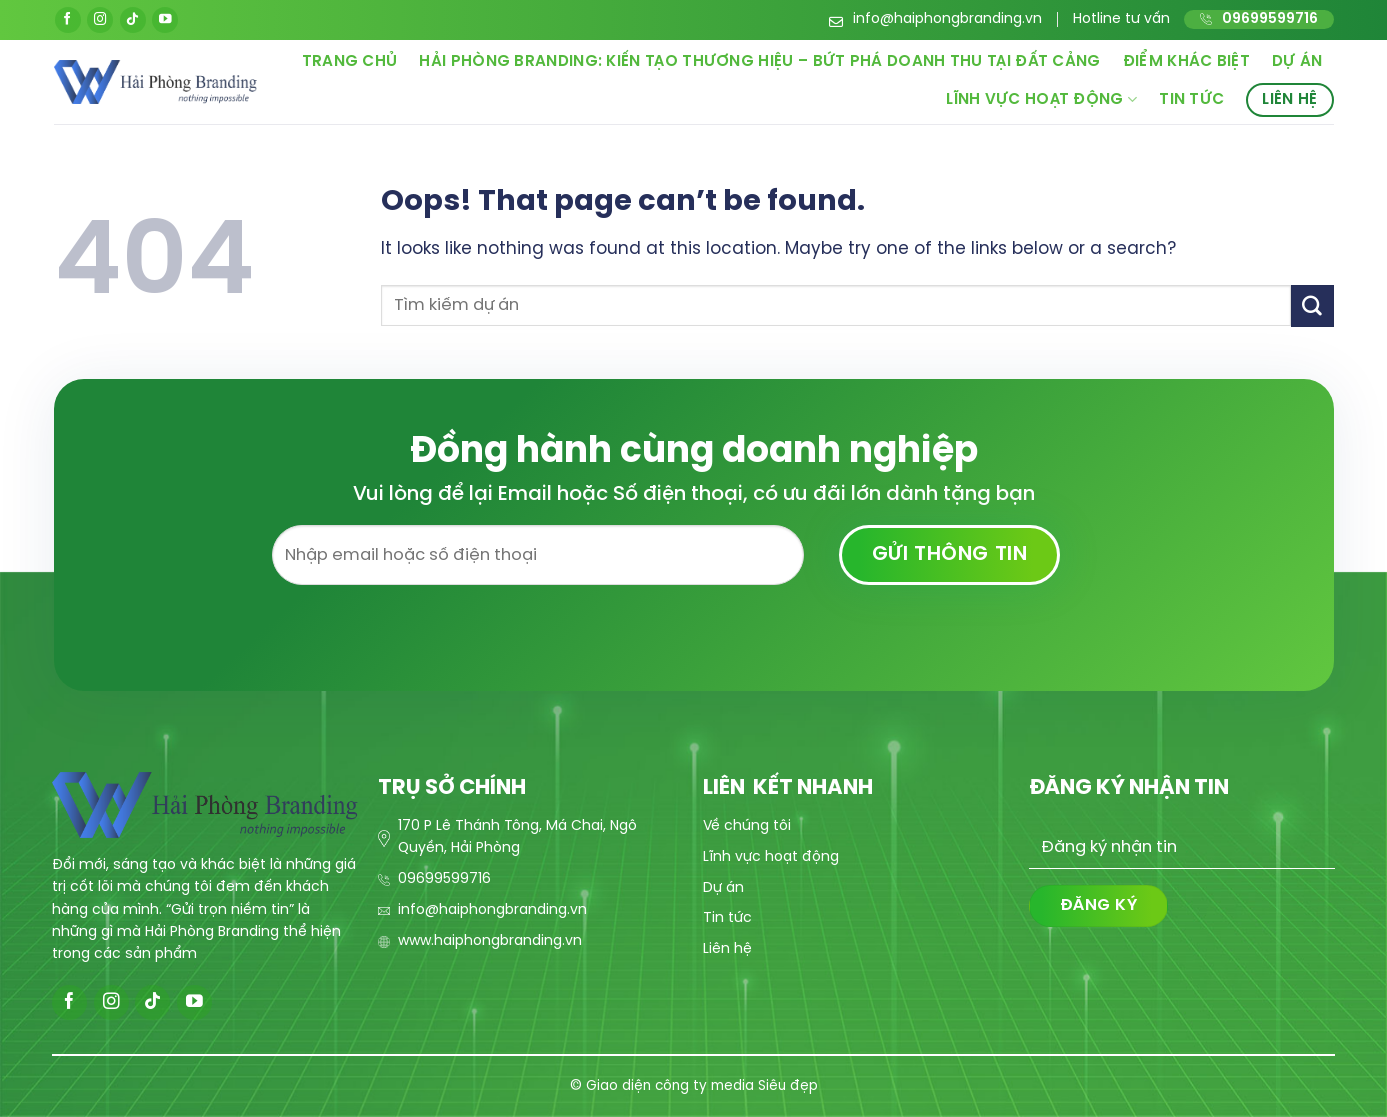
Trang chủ (350, 62)
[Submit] (1312, 305)
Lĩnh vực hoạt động (1041, 99)
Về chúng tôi (747, 826)
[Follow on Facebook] (68, 20)
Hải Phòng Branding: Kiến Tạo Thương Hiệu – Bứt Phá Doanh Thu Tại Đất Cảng (759, 62)
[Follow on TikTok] (133, 20)
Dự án (1297, 62)
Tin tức (1191, 100)
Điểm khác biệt (1186, 62)
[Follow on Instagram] (100, 20)
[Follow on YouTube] (165, 20)
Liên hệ (1289, 100)
